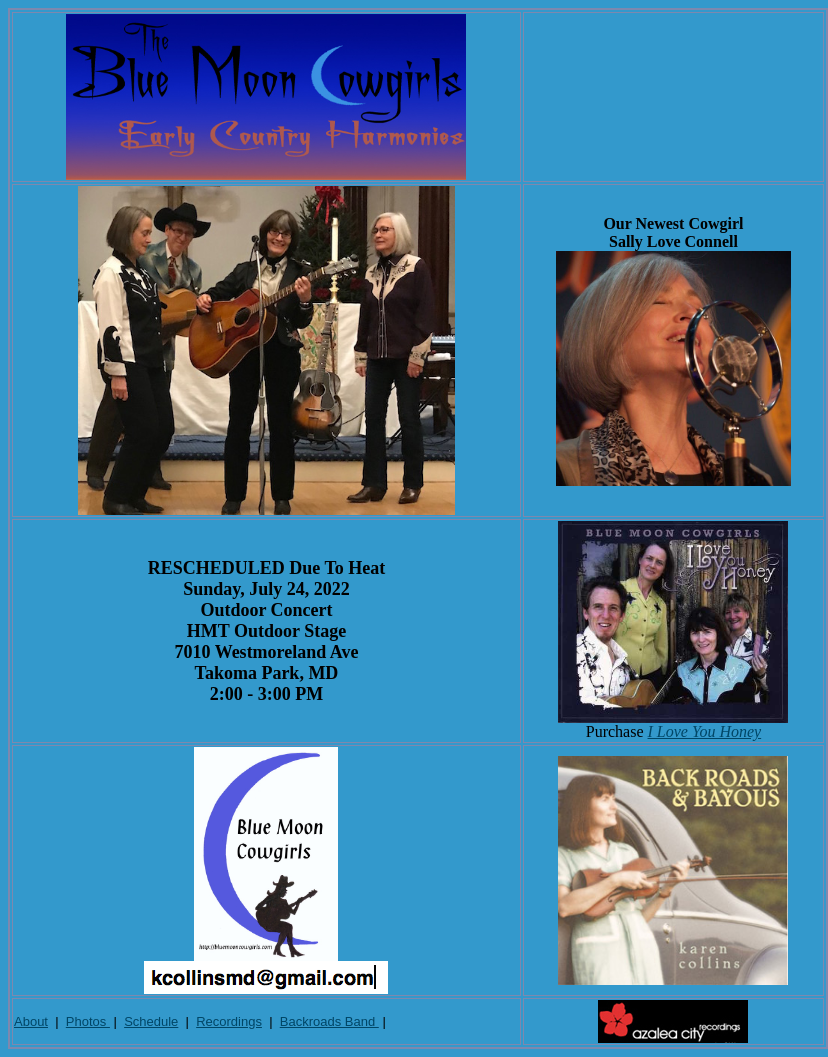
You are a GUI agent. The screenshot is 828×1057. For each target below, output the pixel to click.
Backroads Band (329, 1021)
